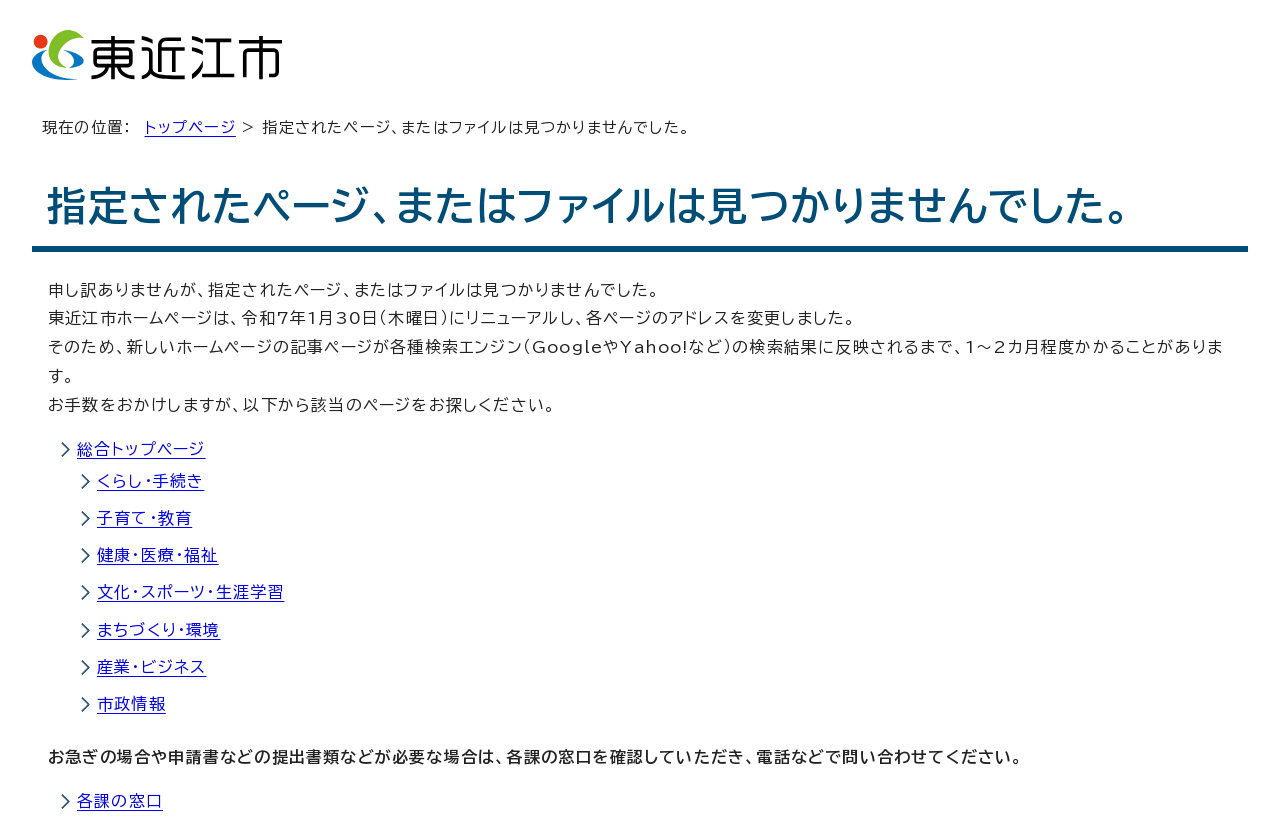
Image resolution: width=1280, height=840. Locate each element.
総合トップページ (141, 449)
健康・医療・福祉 (158, 555)
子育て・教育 (144, 518)
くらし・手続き (150, 481)
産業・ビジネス (151, 667)
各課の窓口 (120, 801)
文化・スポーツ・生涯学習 (190, 592)
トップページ (190, 127)
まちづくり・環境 (159, 630)
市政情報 (131, 704)
